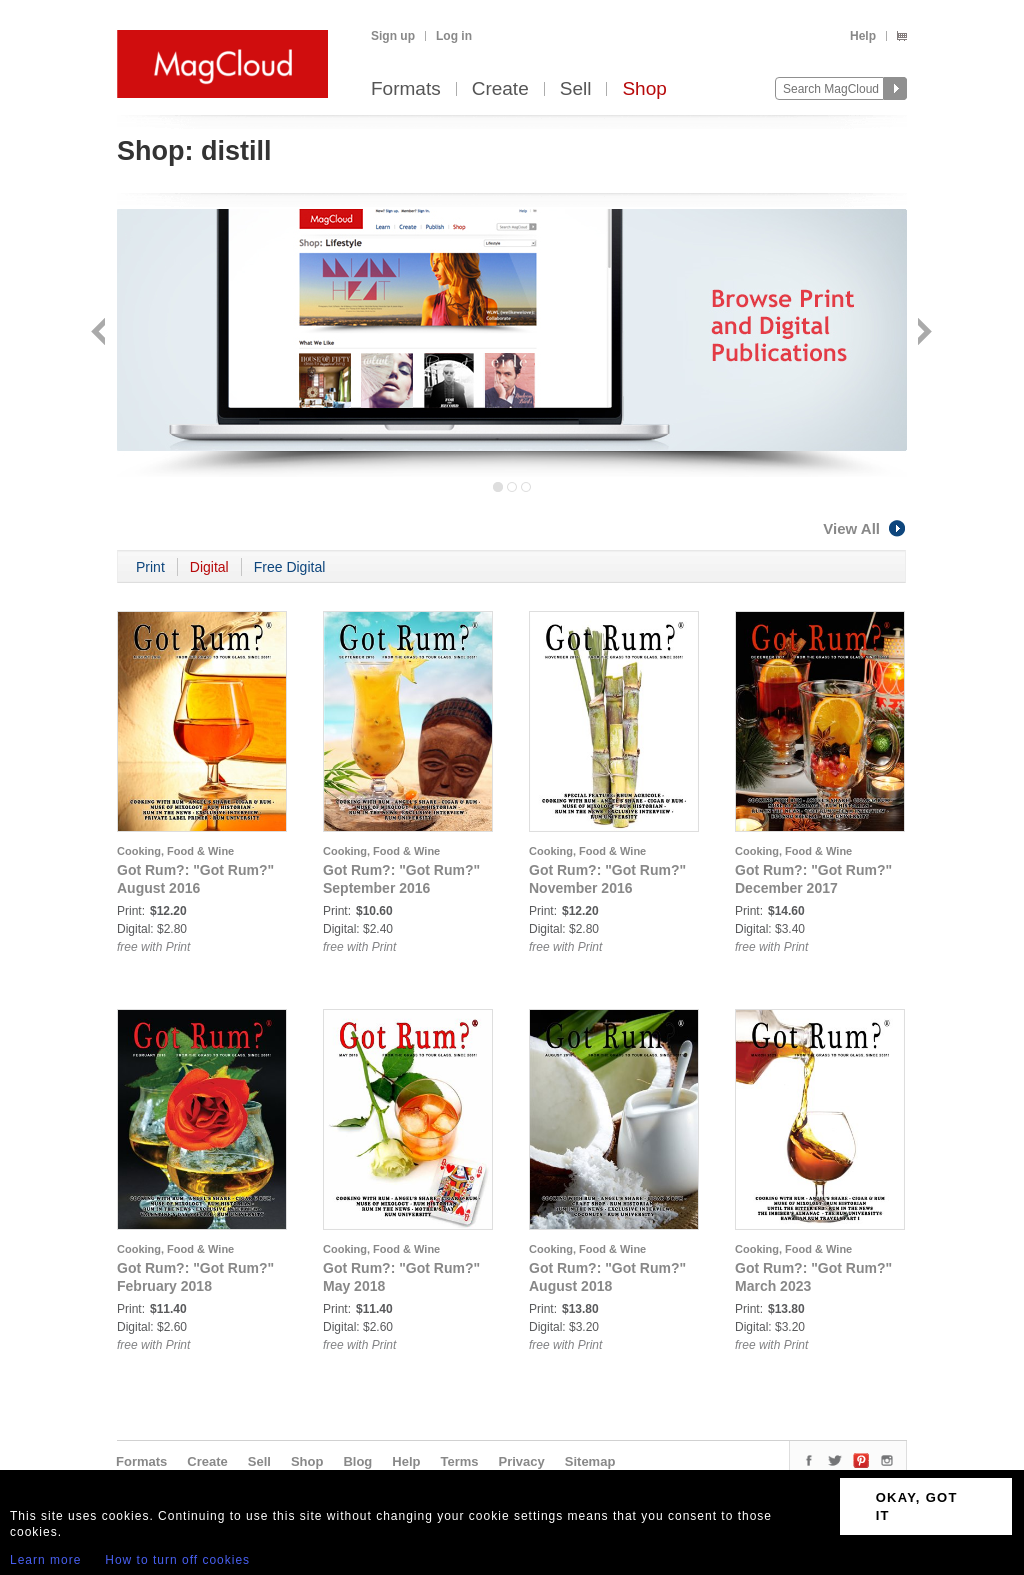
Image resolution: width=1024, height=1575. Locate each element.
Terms (459, 1461)
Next (922, 333)
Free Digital (290, 567)
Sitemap (590, 1461)
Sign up (393, 36)
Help (863, 36)
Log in (454, 36)
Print (150, 567)
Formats (406, 89)
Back (100, 333)
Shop (644, 89)
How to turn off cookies (177, 1560)
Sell (576, 89)
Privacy (522, 1461)
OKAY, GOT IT (917, 1506)
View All (865, 528)
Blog (357, 1461)
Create (500, 89)
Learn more (45, 1560)
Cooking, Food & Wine (175, 851)
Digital (209, 567)
